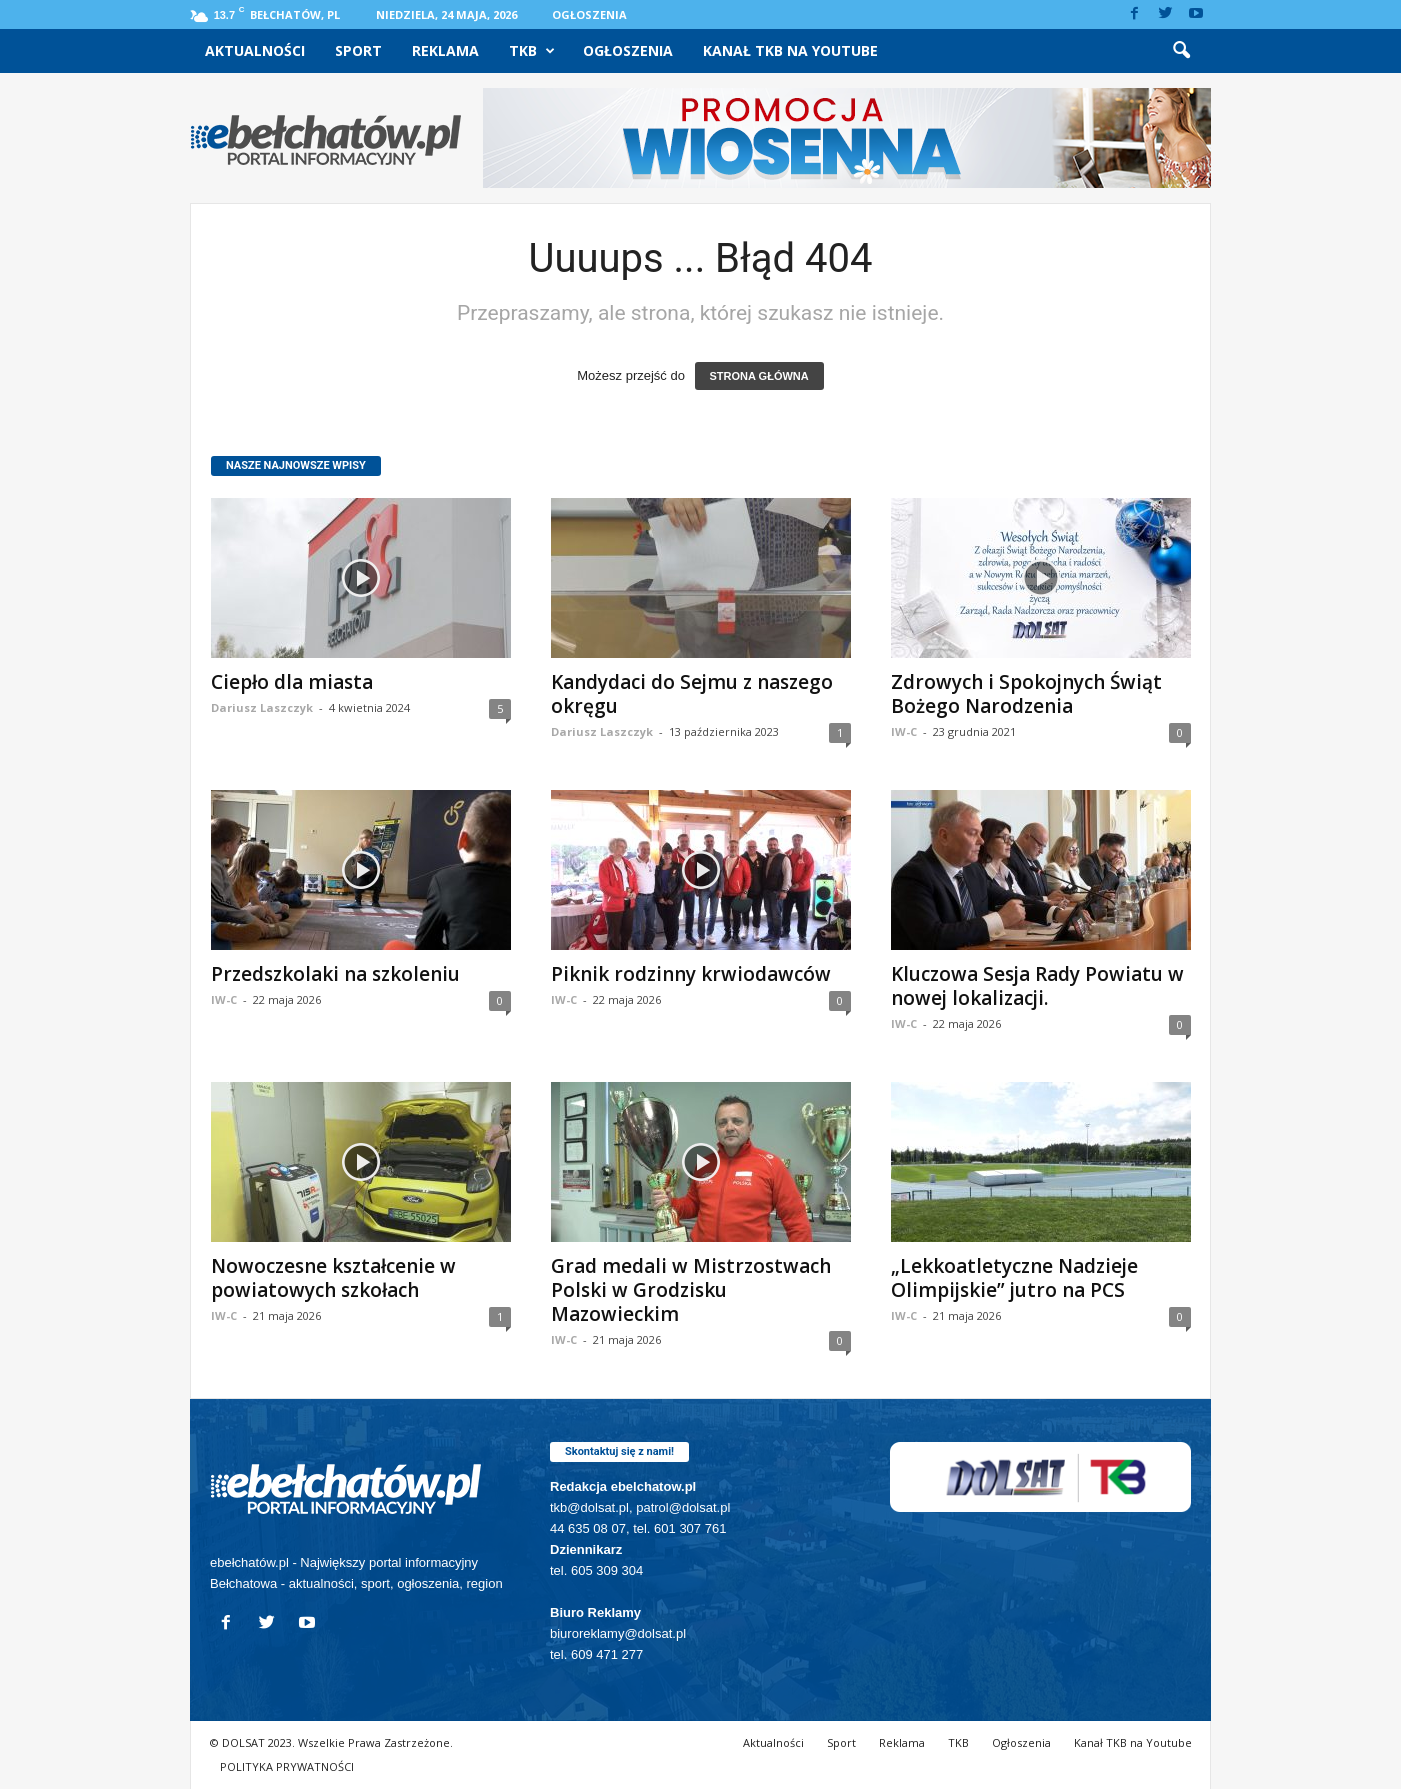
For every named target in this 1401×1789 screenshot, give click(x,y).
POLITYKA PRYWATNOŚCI (287, 1766)
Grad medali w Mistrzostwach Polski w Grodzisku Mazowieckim (691, 1290)
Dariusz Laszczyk (262, 707)
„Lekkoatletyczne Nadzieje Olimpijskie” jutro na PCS (1014, 1278)
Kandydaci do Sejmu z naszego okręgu (692, 694)
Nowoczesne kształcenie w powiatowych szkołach (333, 1278)
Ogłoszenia (589, 14)
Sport (358, 50)
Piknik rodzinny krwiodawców (691, 974)
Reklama (445, 50)
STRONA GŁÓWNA (759, 376)
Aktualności (255, 50)
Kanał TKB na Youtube (790, 50)
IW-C (904, 731)
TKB (532, 51)
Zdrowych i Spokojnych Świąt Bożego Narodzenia (1026, 694)
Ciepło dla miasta (292, 682)
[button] (1181, 51)
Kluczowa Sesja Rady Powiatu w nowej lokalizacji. (1037, 986)
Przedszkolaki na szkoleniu (335, 974)
